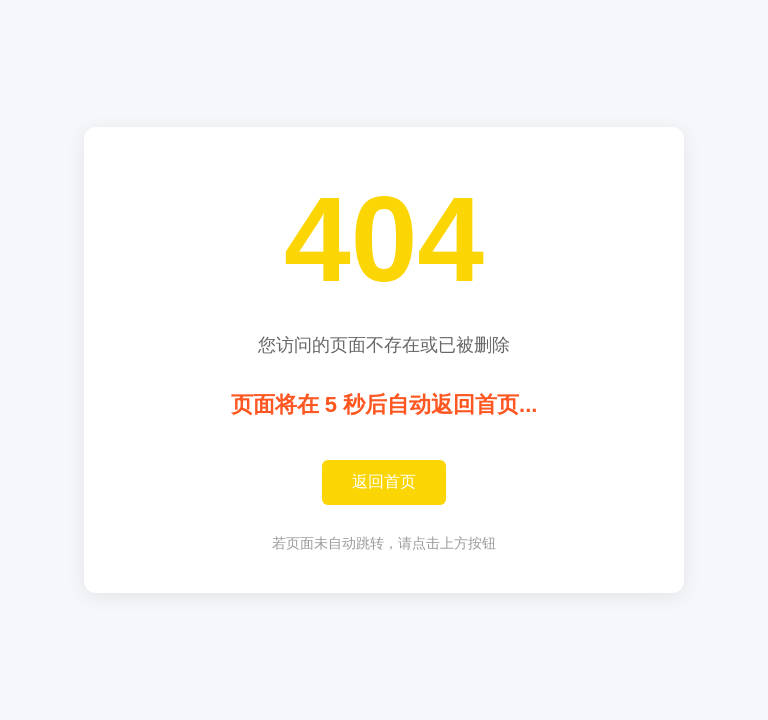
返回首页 (384, 481)
